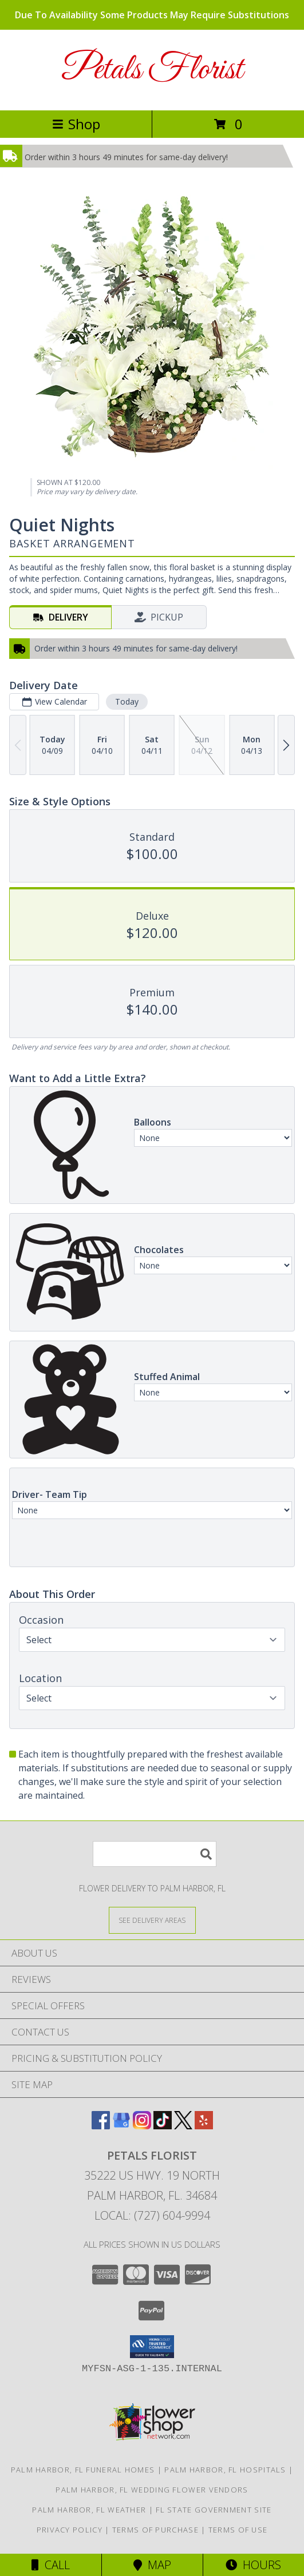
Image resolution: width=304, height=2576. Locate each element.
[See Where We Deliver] (152, 1919)
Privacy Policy (69, 2530)
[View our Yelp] (204, 2125)
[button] (152, 2346)
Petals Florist (152, 70)
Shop (76, 123)
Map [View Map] (152, 2565)
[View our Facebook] (101, 2125)
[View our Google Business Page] (121, 2125)
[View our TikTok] (162, 2125)
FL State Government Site (213, 2510)
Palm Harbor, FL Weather (89, 2510)
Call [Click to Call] (50, 2565)
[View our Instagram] (142, 2125)
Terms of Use (238, 2530)
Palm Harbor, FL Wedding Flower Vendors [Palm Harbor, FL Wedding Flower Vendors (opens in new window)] (152, 2489)
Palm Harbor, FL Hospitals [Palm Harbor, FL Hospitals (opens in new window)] (225, 2469)
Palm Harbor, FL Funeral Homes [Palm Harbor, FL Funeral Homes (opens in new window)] (83, 2469)
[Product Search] (154, 1854)
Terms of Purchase (155, 2530)
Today (127, 701)
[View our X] (183, 2125)
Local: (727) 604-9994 (152, 2215)
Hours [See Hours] (253, 2565)
